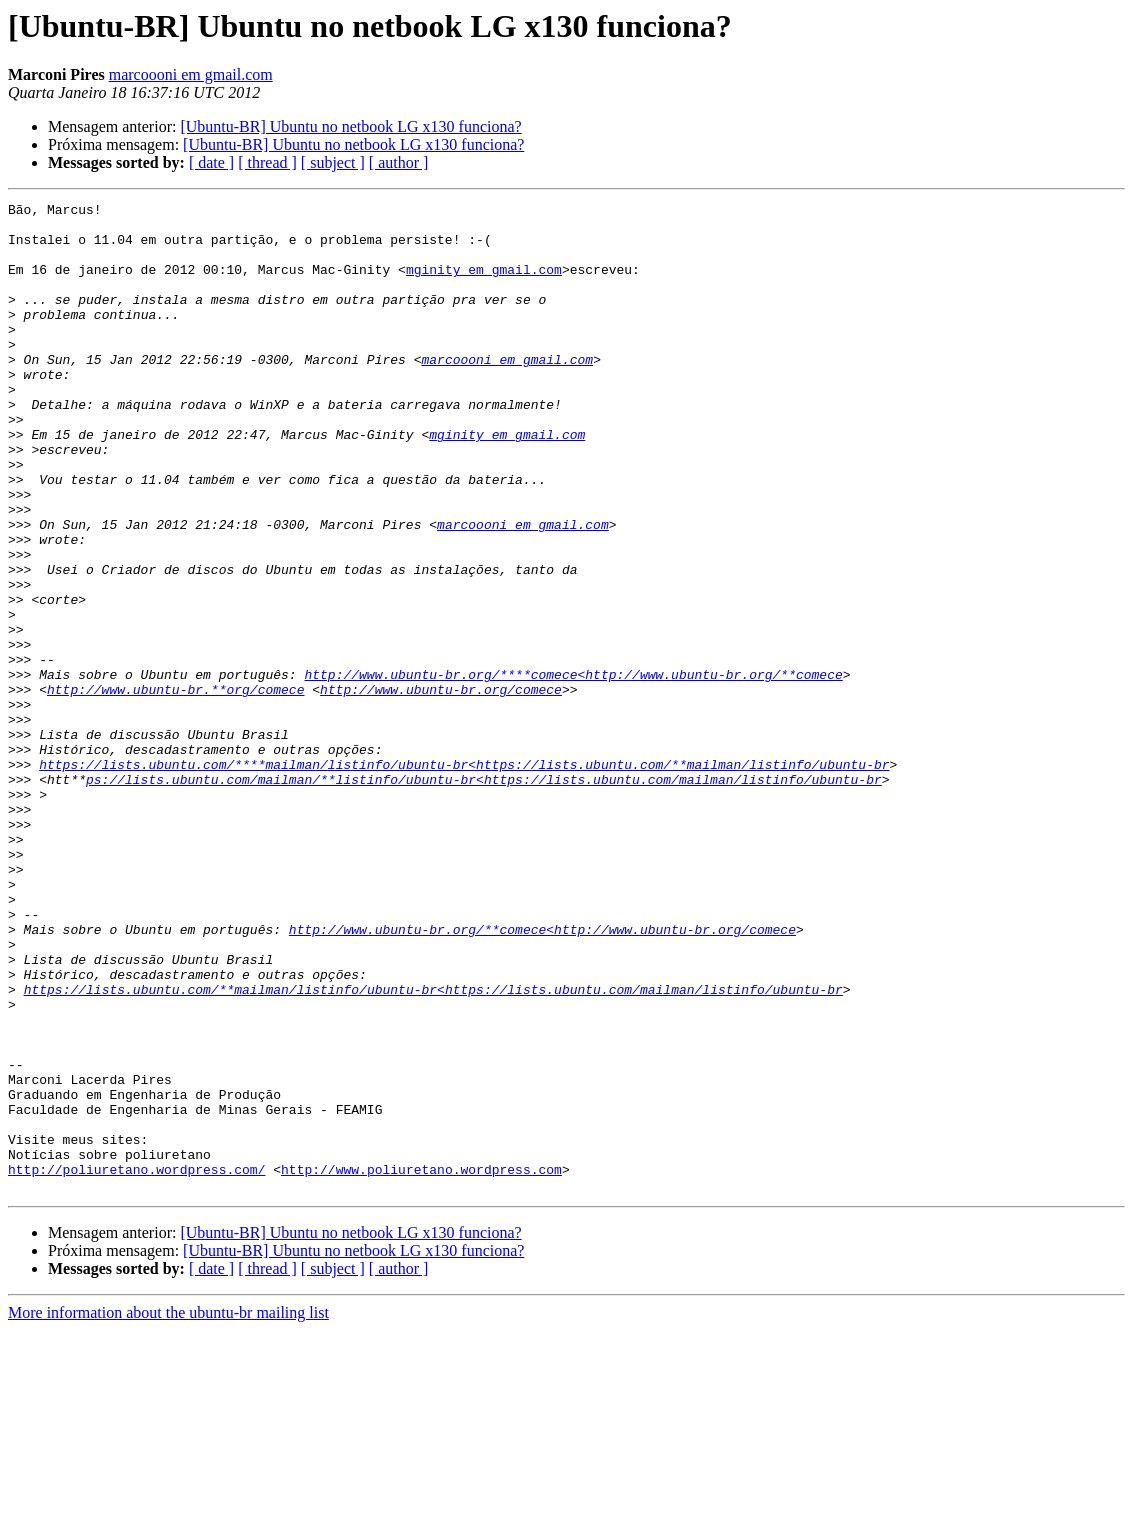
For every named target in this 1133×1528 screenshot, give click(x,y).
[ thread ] (267, 162)
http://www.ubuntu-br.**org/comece (175, 788)
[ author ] (399, 162)
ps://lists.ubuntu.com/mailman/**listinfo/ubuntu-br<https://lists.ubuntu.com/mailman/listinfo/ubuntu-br (484, 896)
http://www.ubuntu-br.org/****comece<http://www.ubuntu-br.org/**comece (573, 770)
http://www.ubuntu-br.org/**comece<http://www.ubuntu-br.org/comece (542, 1076)
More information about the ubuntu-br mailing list (168, 1510)
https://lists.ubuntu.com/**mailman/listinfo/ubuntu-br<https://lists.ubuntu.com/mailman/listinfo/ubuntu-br (433, 1148)
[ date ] (211, 162)
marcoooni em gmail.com (191, 74)
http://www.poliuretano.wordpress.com (421, 1364)
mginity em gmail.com (484, 284)
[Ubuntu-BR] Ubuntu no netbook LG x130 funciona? (350, 126)
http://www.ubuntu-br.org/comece (441, 788)
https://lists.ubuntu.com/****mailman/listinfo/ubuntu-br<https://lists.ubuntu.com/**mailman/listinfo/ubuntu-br (464, 878)
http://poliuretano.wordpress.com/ (136, 1364)
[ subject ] (333, 162)
